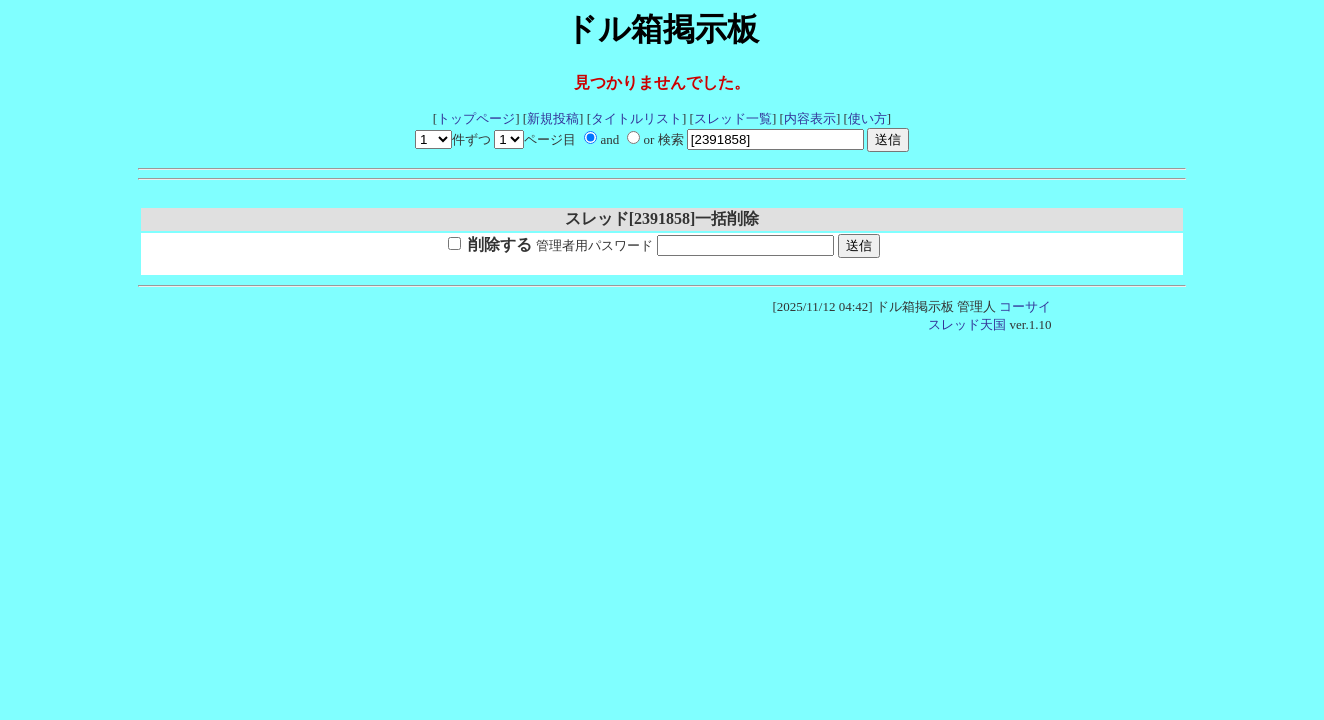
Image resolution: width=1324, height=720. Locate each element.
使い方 (867, 118)
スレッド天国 (967, 324)
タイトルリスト (636, 118)
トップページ (476, 118)
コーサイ (1025, 306)
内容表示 (810, 118)
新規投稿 (553, 118)
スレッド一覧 (733, 118)
